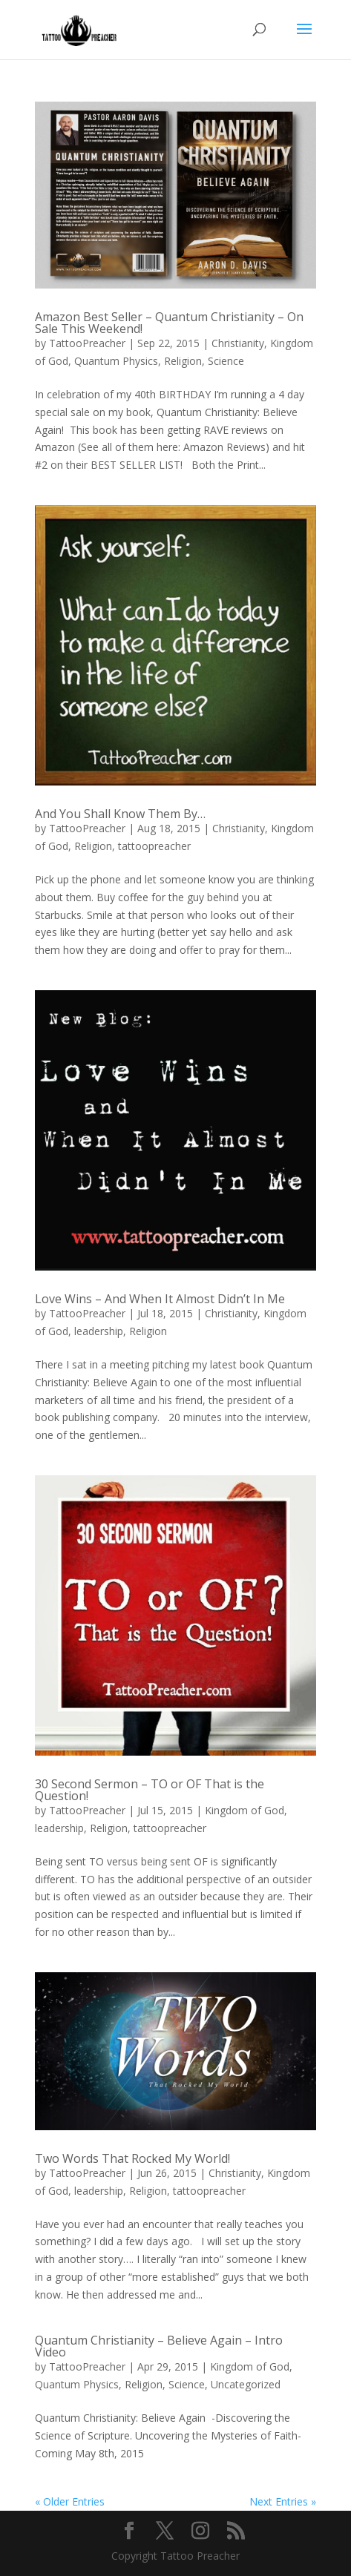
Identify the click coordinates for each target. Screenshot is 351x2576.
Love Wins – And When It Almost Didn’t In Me (160, 1299)
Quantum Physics (116, 361)
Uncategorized (246, 2384)
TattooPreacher (87, 343)
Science (226, 361)
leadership (98, 1331)
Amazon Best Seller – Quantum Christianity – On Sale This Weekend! (169, 323)
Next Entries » (282, 2501)
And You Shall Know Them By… (120, 814)
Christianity (237, 343)
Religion (183, 361)
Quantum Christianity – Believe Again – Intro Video (159, 2346)
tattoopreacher (154, 846)
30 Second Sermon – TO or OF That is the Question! (149, 1790)
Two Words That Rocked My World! (132, 2158)
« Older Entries (70, 2501)
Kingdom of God (244, 1810)
